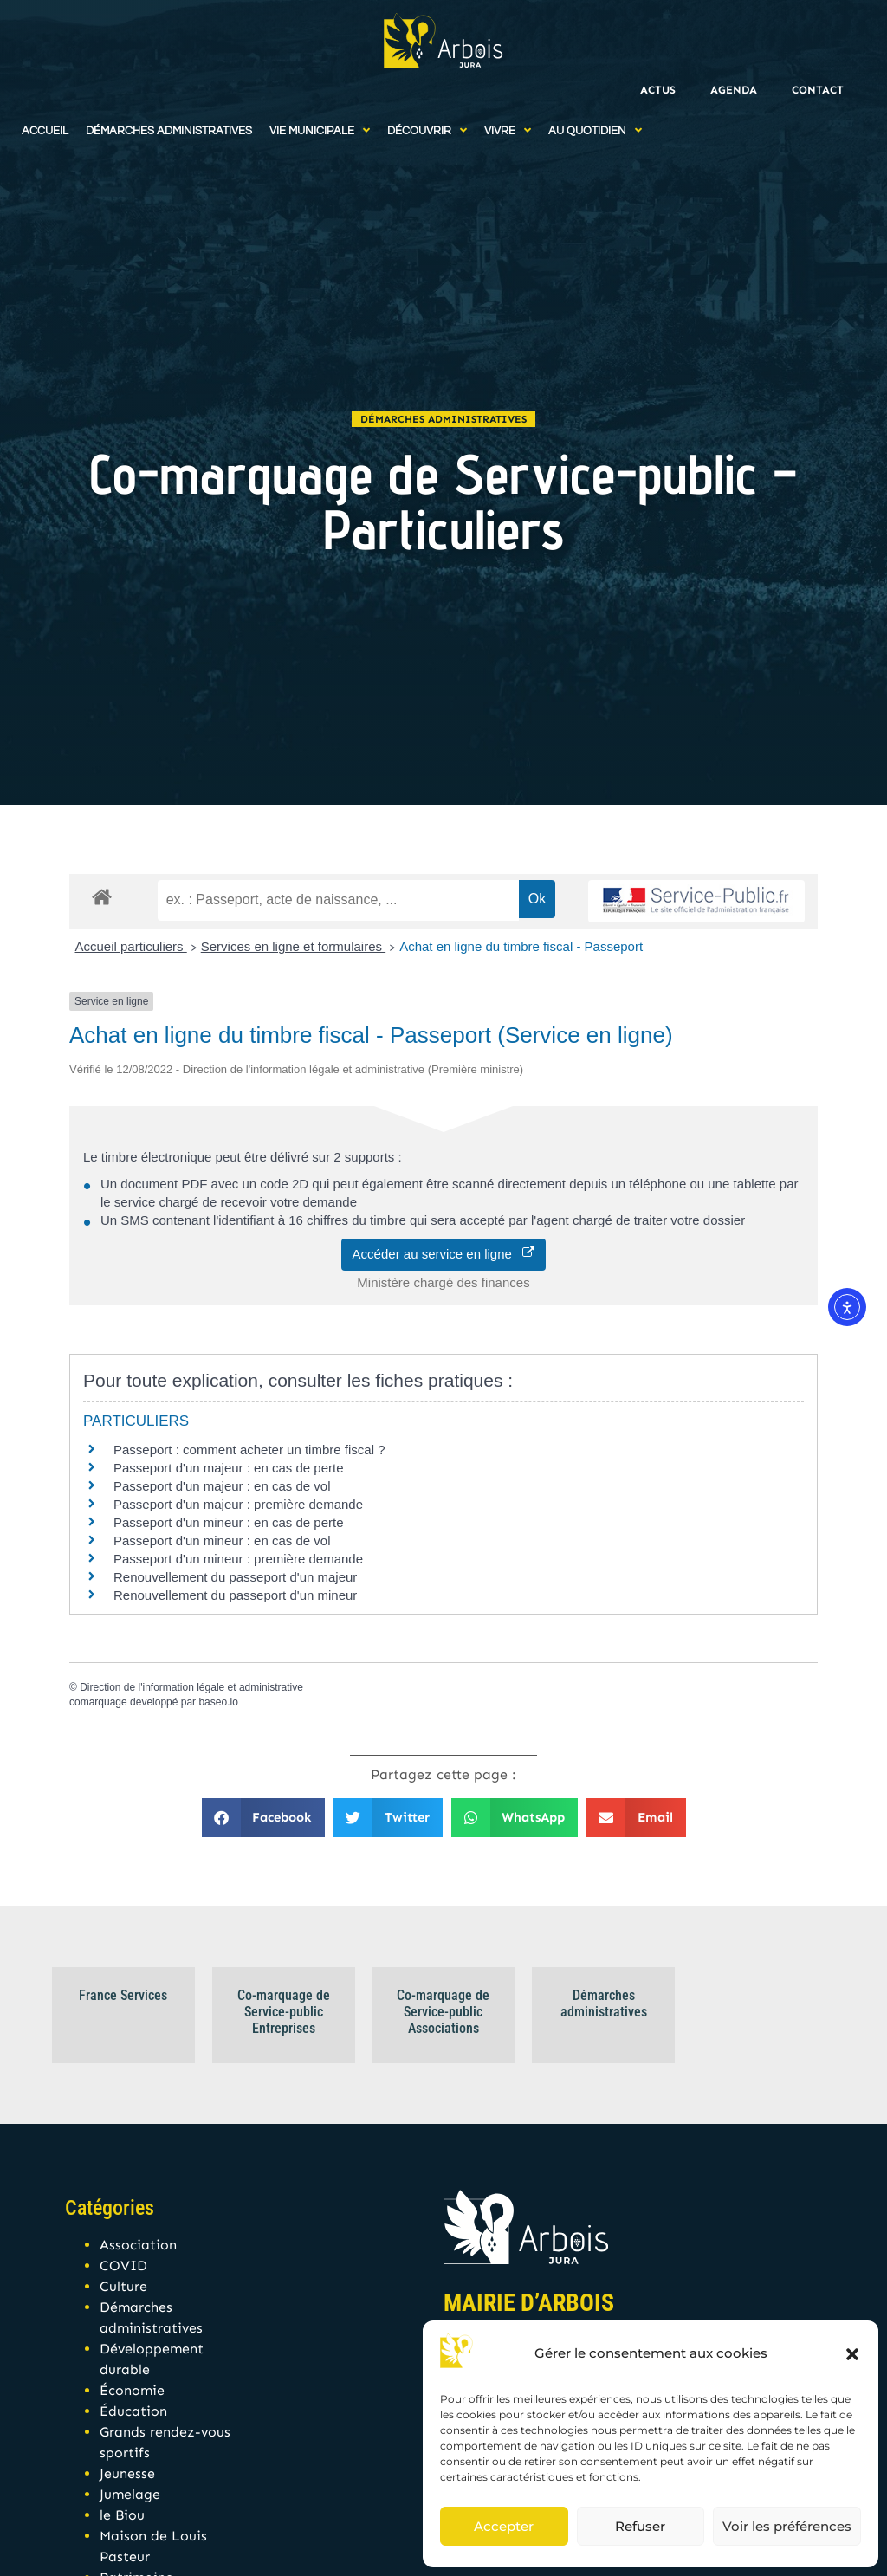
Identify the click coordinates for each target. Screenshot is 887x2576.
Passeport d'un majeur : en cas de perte (228, 1467)
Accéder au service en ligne (444, 1253)
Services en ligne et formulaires (293, 946)
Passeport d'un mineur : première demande (238, 1558)
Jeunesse (127, 2473)
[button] (852, 2354)
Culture (123, 2286)
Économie (132, 2390)
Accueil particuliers (131, 946)
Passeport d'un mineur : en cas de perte (228, 1522)
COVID (123, 2265)
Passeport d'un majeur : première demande (238, 1504)
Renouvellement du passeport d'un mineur (235, 1595)
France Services (123, 1995)
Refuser (640, 2526)
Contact (818, 89)
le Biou (122, 2515)
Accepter (504, 2526)
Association (138, 2244)
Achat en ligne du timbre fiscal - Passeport (521, 946)
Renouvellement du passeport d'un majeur (235, 1577)
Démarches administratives (443, 419)
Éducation (133, 2411)
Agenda (733, 89)
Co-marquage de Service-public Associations (443, 2011)
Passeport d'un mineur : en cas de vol (222, 1540)
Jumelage (130, 2494)
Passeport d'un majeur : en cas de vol (222, 1486)
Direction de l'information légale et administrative (191, 1687)
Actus (658, 89)
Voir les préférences (786, 2526)
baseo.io (217, 1702)
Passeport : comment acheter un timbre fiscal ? (249, 1449)
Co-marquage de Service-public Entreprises (283, 2011)
